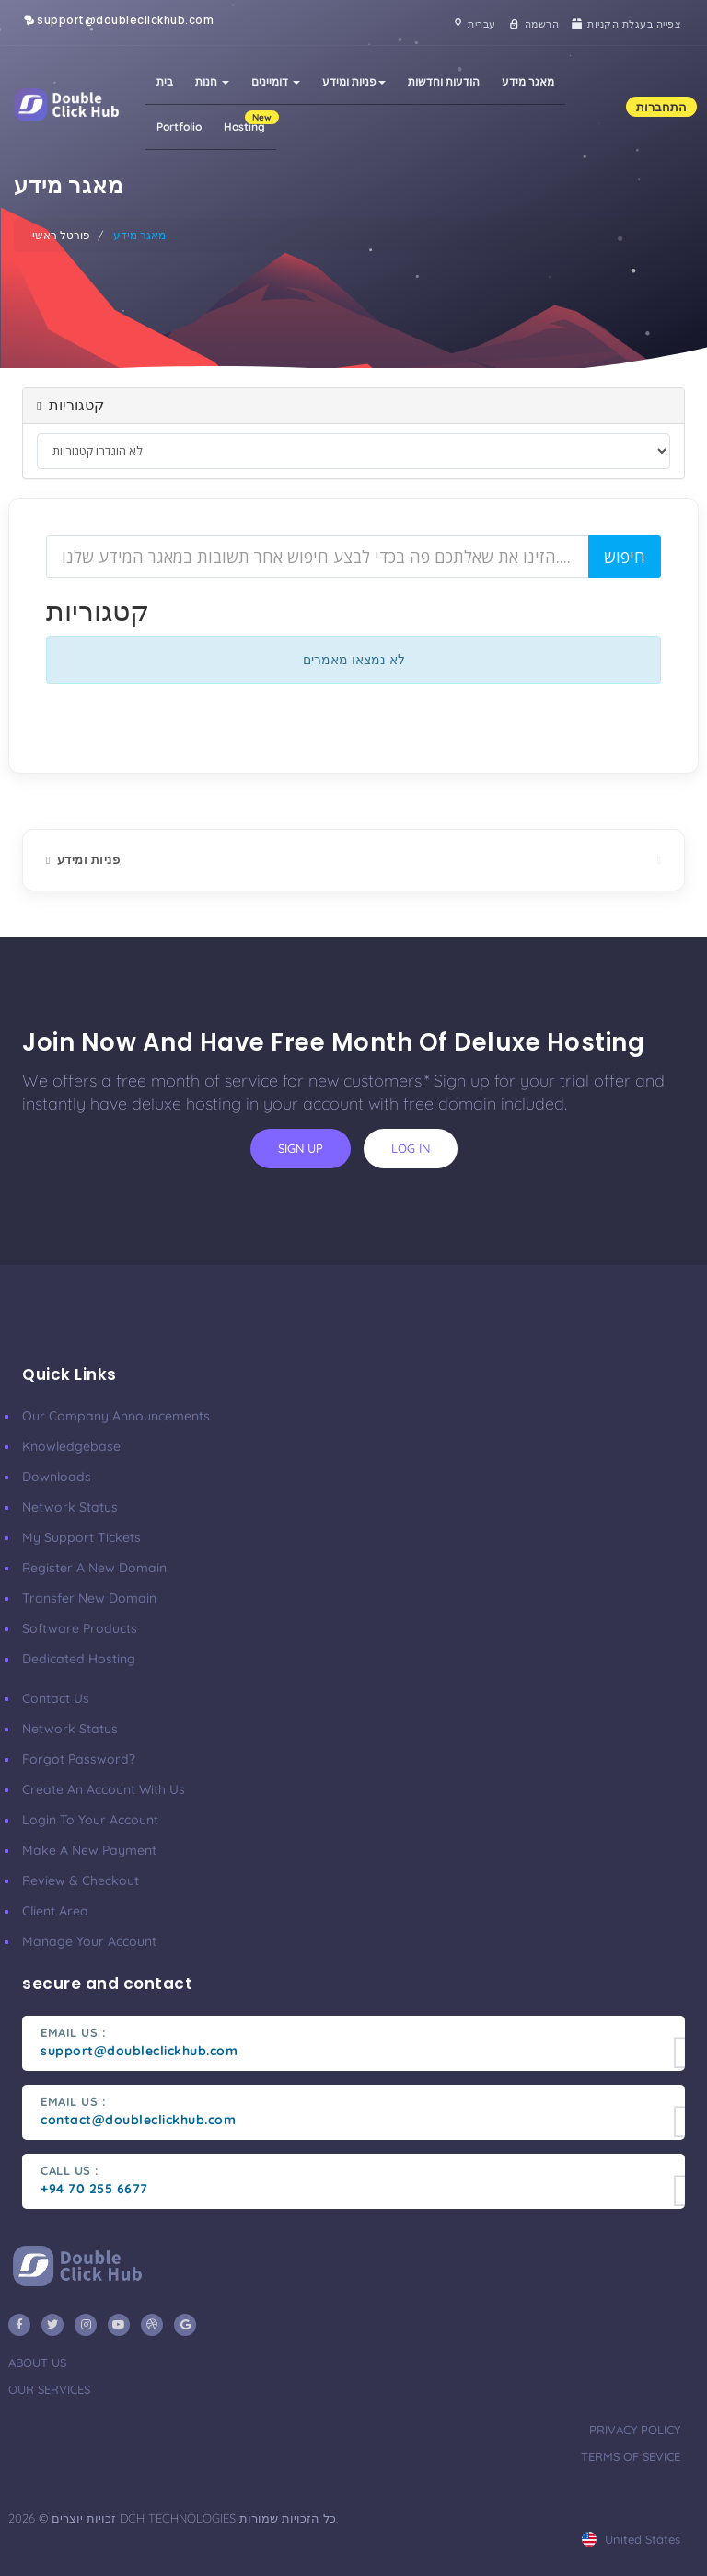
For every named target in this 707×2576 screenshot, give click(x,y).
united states (631, 2539)
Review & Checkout (80, 1880)
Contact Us (55, 1698)
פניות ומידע (354, 81)
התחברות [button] (661, 106)
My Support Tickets (81, 1537)
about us (37, 2362)
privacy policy (634, 2429)
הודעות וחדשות (444, 81)
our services (49, 2389)
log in (410, 1148)
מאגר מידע (528, 81)
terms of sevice (630, 2456)
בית (164, 81)
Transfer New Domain (89, 1598)
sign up (300, 1148)
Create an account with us (103, 1789)
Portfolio (179, 126)
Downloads (56, 1476)
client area (55, 1911)
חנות (212, 81)
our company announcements (116, 1416)
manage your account (89, 1941)
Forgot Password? (78, 1759)
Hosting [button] (250, 121)
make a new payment (89, 1850)
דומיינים (275, 81)
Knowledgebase (71, 1446)
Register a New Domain (94, 1567)
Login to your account (90, 1819)
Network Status (70, 1507)
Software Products (79, 1628)
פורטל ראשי (61, 235)
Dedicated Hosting (78, 1658)
